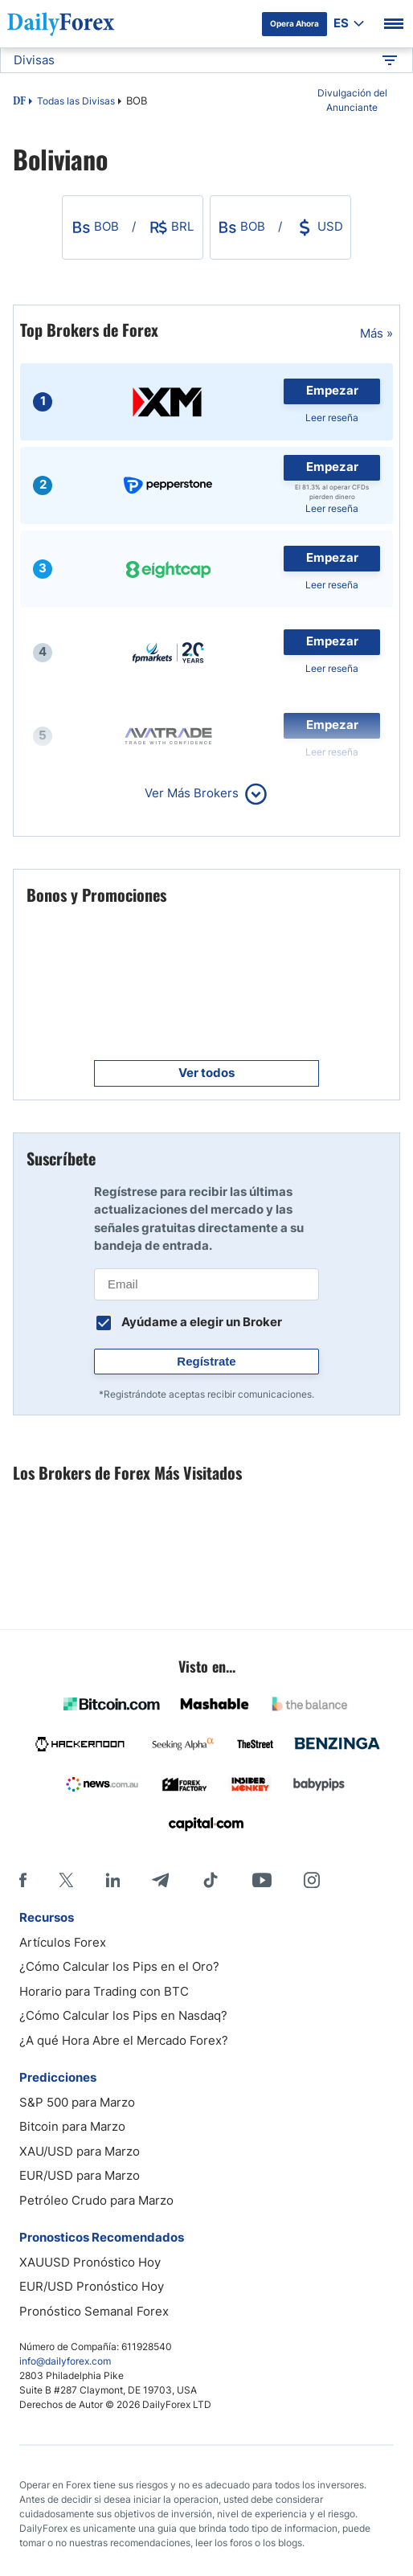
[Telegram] (160, 1880)
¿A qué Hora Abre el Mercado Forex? (123, 2040)
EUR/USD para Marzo (79, 2175)
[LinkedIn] (112, 1880)
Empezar (332, 390)
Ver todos (206, 1072)
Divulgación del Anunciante (352, 100)
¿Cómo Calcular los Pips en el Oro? (119, 1966)
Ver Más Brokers (192, 793)
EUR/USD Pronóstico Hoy (91, 2286)
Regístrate (206, 1361)
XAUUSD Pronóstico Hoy (90, 2262)
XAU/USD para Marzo (79, 2151)
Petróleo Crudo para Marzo (96, 2200)
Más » (376, 333)
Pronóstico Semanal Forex (94, 2311)
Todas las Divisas (76, 101)
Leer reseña (331, 418)
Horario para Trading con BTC (104, 1991)
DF (19, 102)
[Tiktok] (210, 1880)
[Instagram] (312, 1880)
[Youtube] (262, 1880)
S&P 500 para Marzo (77, 2102)
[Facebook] (23, 1880)
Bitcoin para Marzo (72, 2126)
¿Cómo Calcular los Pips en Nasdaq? (123, 2015)
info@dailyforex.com (65, 2361)
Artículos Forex (62, 1942)
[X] (66, 1880)
